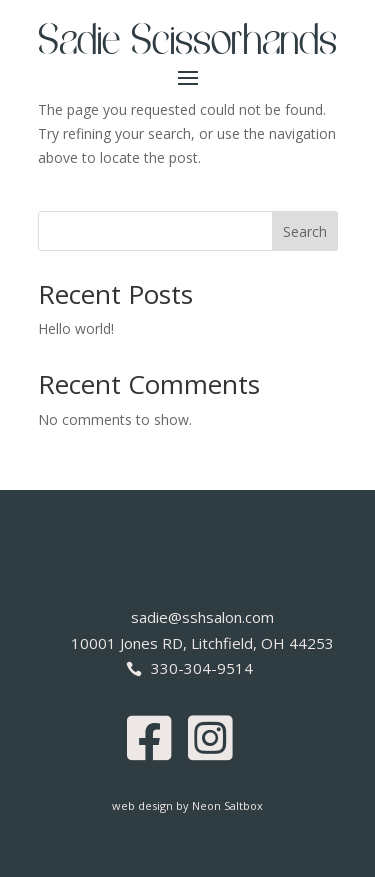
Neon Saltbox (227, 805)
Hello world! (76, 328)
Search (305, 231)
